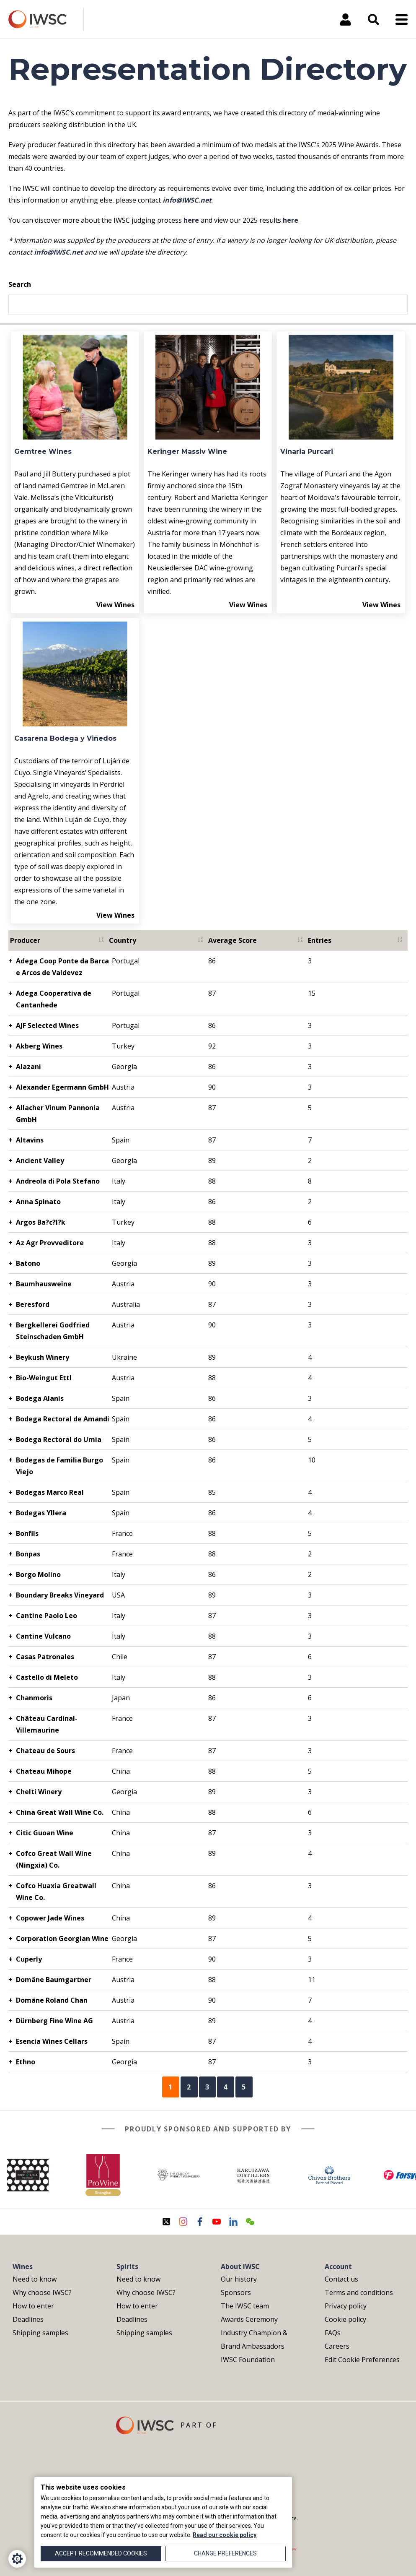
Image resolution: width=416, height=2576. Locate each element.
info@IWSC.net (187, 200)
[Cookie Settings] (17, 2559)
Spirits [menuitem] (127, 2266)
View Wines (115, 604)
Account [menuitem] (338, 2266)
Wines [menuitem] (23, 2266)
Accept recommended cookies (101, 2553)
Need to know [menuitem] (35, 2279)
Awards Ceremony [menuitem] (249, 2319)
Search (19, 284)
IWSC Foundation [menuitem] (248, 2359)
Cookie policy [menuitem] (345, 2319)
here (191, 220)
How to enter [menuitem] (33, 2306)
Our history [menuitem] (239, 2279)
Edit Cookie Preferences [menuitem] (362, 2359)
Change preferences (225, 2553)
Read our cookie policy (224, 2535)
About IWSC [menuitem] (240, 2266)
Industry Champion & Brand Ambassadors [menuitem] (254, 2339)
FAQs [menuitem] (333, 2332)
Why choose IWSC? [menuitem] (42, 2292)
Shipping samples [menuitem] (40, 2332)
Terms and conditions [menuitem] (359, 2292)
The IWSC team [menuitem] (245, 2306)
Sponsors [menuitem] (236, 2292)
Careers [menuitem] (337, 2346)
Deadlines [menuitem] (28, 2319)
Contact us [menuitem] (341, 2279)
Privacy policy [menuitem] (346, 2306)
